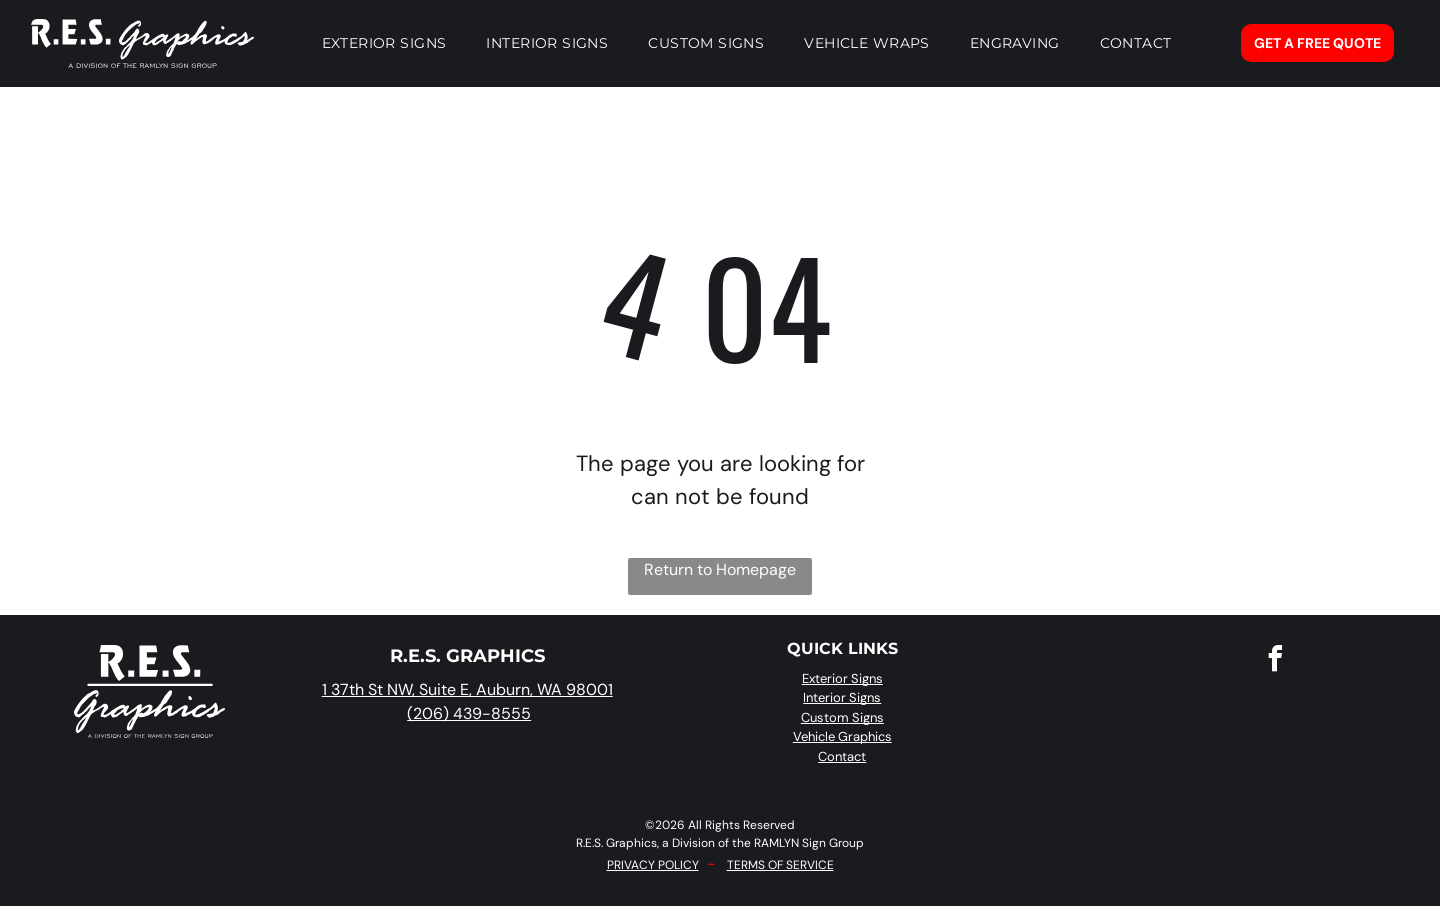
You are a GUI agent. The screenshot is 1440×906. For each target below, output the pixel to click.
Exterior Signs (842, 678)
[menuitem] (384, 43)
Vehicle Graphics (842, 736)
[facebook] (1276, 661)
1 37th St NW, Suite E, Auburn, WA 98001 (467, 689)
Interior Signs (842, 697)
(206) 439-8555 (469, 713)
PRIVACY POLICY (653, 865)
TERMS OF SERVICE (780, 865)
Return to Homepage (720, 569)
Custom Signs (842, 717)
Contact (842, 756)
